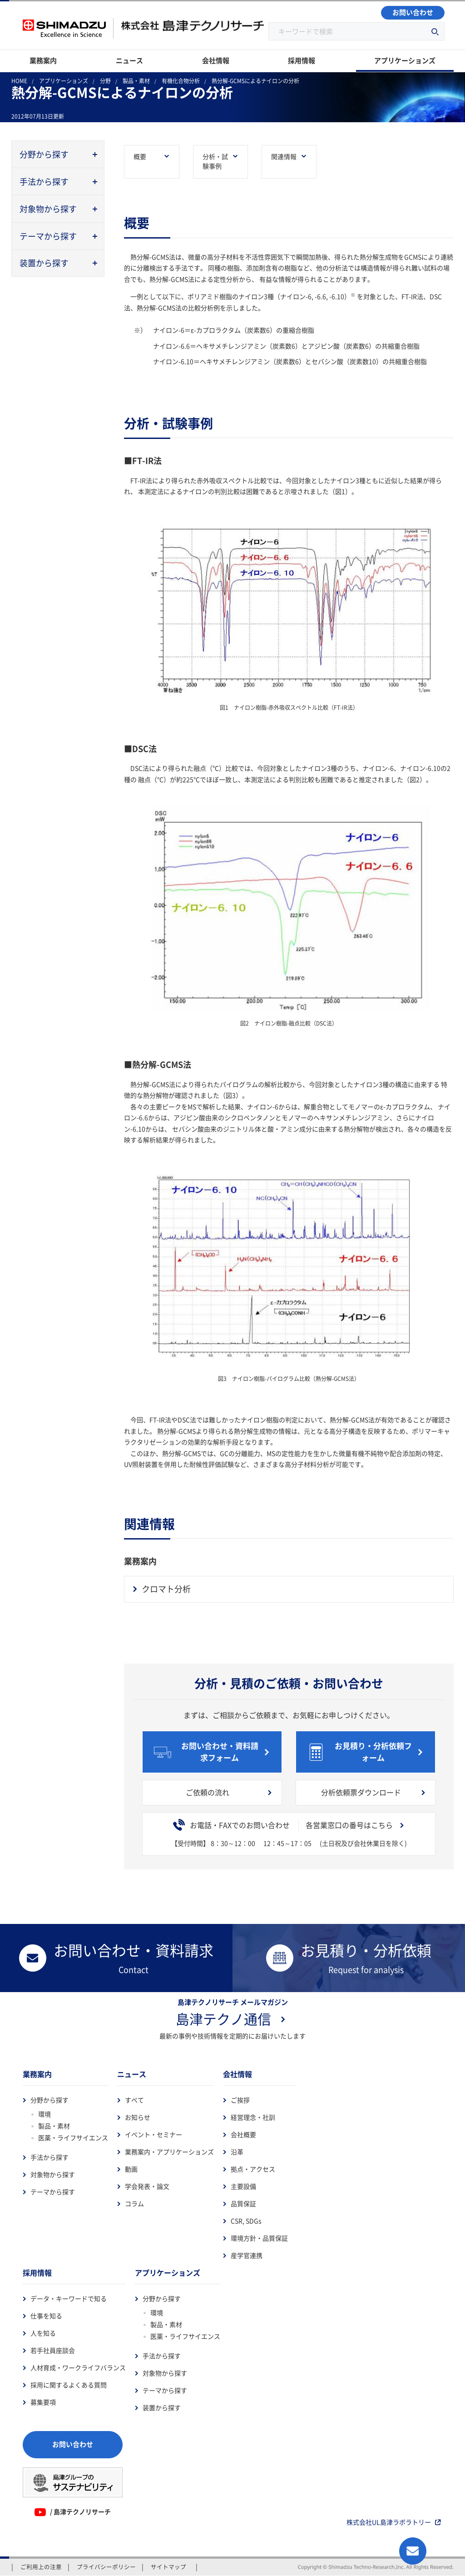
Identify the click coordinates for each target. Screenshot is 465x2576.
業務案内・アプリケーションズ (169, 2152)
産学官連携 (246, 2255)
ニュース (131, 2074)
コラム (134, 2204)
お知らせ (137, 2117)
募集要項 (43, 2402)
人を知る (43, 2333)
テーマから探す (52, 2192)
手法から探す (49, 2157)
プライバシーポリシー (106, 2567)
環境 (44, 2114)
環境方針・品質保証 (259, 2238)
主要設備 (243, 2186)
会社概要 (243, 2135)
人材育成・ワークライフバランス (78, 2368)
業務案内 (37, 2074)
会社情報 (237, 2074)
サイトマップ (168, 2567)
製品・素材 (54, 2126)
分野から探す (49, 2100)
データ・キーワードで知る (68, 2299)
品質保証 (243, 2204)
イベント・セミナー (153, 2135)
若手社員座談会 (52, 2350)
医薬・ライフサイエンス (73, 2138)
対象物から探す (52, 2175)
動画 (131, 2169)
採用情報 (37, 2273)
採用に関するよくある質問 (68, 2385)
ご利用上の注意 (41, 2567)
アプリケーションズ (167, 2273)
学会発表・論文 (147, 2186)
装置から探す (162, 2408)
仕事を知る (46, 2316)
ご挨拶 (240, 2100)
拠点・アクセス (253, 2169)
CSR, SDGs (246, 2221)
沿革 (237, 2152)
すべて (134, 2100)
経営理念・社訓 (253, 2117)
